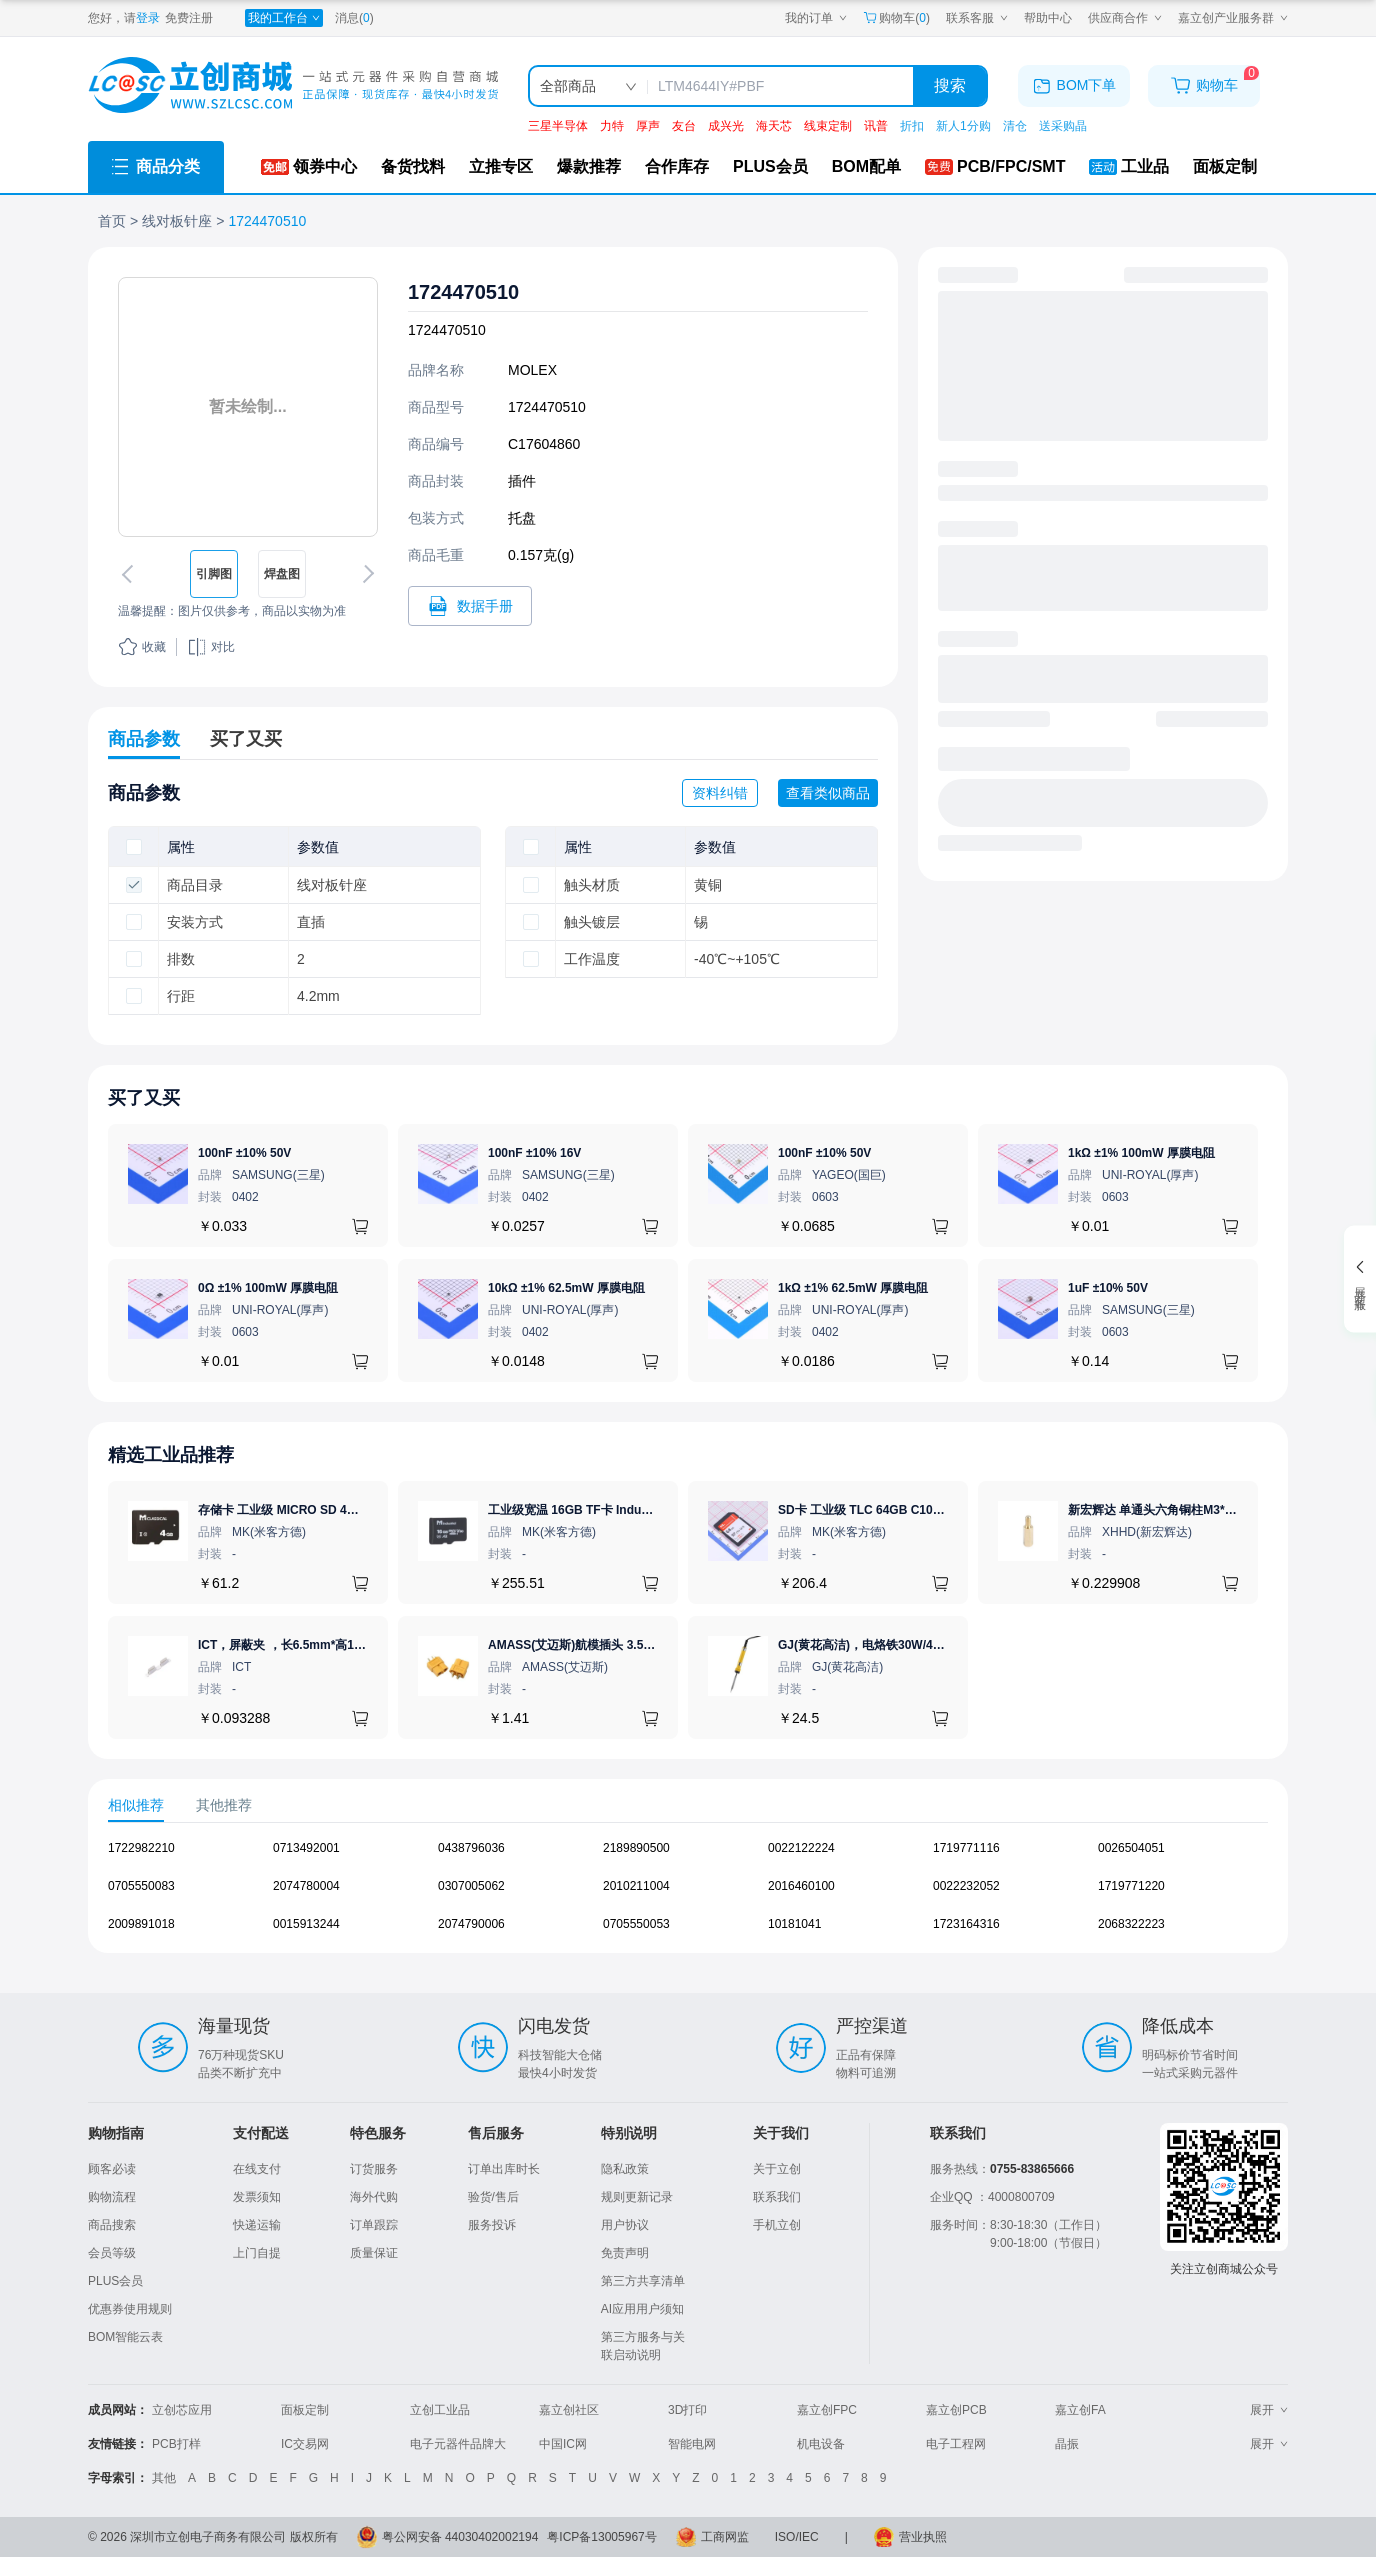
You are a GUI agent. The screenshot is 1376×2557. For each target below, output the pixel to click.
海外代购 (374, 2197)
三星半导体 (558, 126)
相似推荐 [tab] (136, 1805)
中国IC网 (563, 2444)
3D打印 (687, 2410)
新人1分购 (963, 126)
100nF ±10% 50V (244, 1153)
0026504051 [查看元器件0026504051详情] (1131, 1848)
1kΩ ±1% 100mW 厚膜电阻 (1141, 1153)
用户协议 (625, 2225)
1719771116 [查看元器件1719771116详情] (966, 1848)
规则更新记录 (637, 2197)
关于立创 (777, 2169)
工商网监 (725, 2537)
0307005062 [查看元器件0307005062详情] (471, 1886)
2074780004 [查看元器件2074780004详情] (306, 1886)
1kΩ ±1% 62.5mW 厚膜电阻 (853, 1288)
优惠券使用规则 (130, 2309)
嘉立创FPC (827, 2410)
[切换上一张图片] (131, 574)
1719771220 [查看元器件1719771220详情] (1131, 1886)
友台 (684, 126)
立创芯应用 (182, 2410)
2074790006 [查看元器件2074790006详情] (471, 1924)
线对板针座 (177, 221)
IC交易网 (305, 2444)
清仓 (1015, 126)
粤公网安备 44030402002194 (460, 2537)
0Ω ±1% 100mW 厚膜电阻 (268, 1288)
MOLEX (532, 370)
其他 (164, 2478)
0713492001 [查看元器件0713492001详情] (306, 1848)
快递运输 (257, 2225)
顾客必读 (112, 2169)
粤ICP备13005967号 (601, 2537)
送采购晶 (1063, 126)
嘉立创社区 (569, 2410)
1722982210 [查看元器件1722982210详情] (141, 1848)
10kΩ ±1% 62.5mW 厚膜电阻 (566, 1288)
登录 (148, 18)
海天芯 (774, 126)
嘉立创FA (1080, 2410)
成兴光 (726, 126)
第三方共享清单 (643, 2281)
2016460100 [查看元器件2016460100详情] (801, 1886)
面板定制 (305, 2410)
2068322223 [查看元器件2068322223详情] (1131, 1924)
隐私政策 (625, 2169)
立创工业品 (440, 2410)
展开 (1269, 2410)
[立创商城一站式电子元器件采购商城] (293, 85)
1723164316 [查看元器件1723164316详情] (966, 1924)
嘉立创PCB (956, 2410)
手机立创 (777, 2225)
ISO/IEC (797, 2537)
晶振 (1067, 2444)
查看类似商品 (828, 793)
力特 (612, 126)
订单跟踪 (374, 2225)
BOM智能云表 (125, 2337)
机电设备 (821, 2444)
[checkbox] (134, 847)
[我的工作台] (284, 18)
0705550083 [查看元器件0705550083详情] (141, 1886)
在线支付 (257, 2169)
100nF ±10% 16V (534, 1153)
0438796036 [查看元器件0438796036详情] (471, 1848)
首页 (112, 221)
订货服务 (374, 2169)
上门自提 (257, 2253)
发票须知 (257, 2197)
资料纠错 (720, 793)
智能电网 (692, 2444)
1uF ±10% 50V (1108, 1288)
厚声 (648, 126)
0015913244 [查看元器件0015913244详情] (306, 1924)
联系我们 (777, 2197)
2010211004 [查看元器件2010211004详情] (636, 1886)
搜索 (950, 85)
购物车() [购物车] (896, 18)
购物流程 (112, 2197)
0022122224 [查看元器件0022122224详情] (801, 1848)
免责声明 (625, 2253)
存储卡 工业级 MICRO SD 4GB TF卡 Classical (324, 1510)
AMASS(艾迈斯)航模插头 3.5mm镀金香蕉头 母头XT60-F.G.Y (651, 1645)
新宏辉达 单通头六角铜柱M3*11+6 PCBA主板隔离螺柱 (1214, 1510)
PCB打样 (176, 2444)
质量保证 (374, 2253)
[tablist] (688, 1805)
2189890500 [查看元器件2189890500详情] (636, 1848)
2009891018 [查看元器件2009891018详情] (141, 1924)
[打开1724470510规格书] (470, 606)
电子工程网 (956, 2444)
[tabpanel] (688, 1896)
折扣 (912, 126)
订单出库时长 (504, 2169)
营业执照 (923, 2537)
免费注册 (189, 18)
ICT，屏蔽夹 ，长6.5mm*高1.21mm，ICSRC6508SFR (345, 1645)
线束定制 (828, 126)
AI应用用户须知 (642, 2309)
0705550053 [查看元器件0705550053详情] (636, 1924)
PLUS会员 (115, 2281)
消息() (354, 18)
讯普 (876, 126)
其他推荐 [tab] (224, 1805)
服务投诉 (492, 2225)
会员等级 (112, 2253)
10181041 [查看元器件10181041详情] (794, 1924)
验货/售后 (493, 2197)
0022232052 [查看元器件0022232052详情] (966, 1886)
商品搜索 (112, 2225)
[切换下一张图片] (365, 574)
